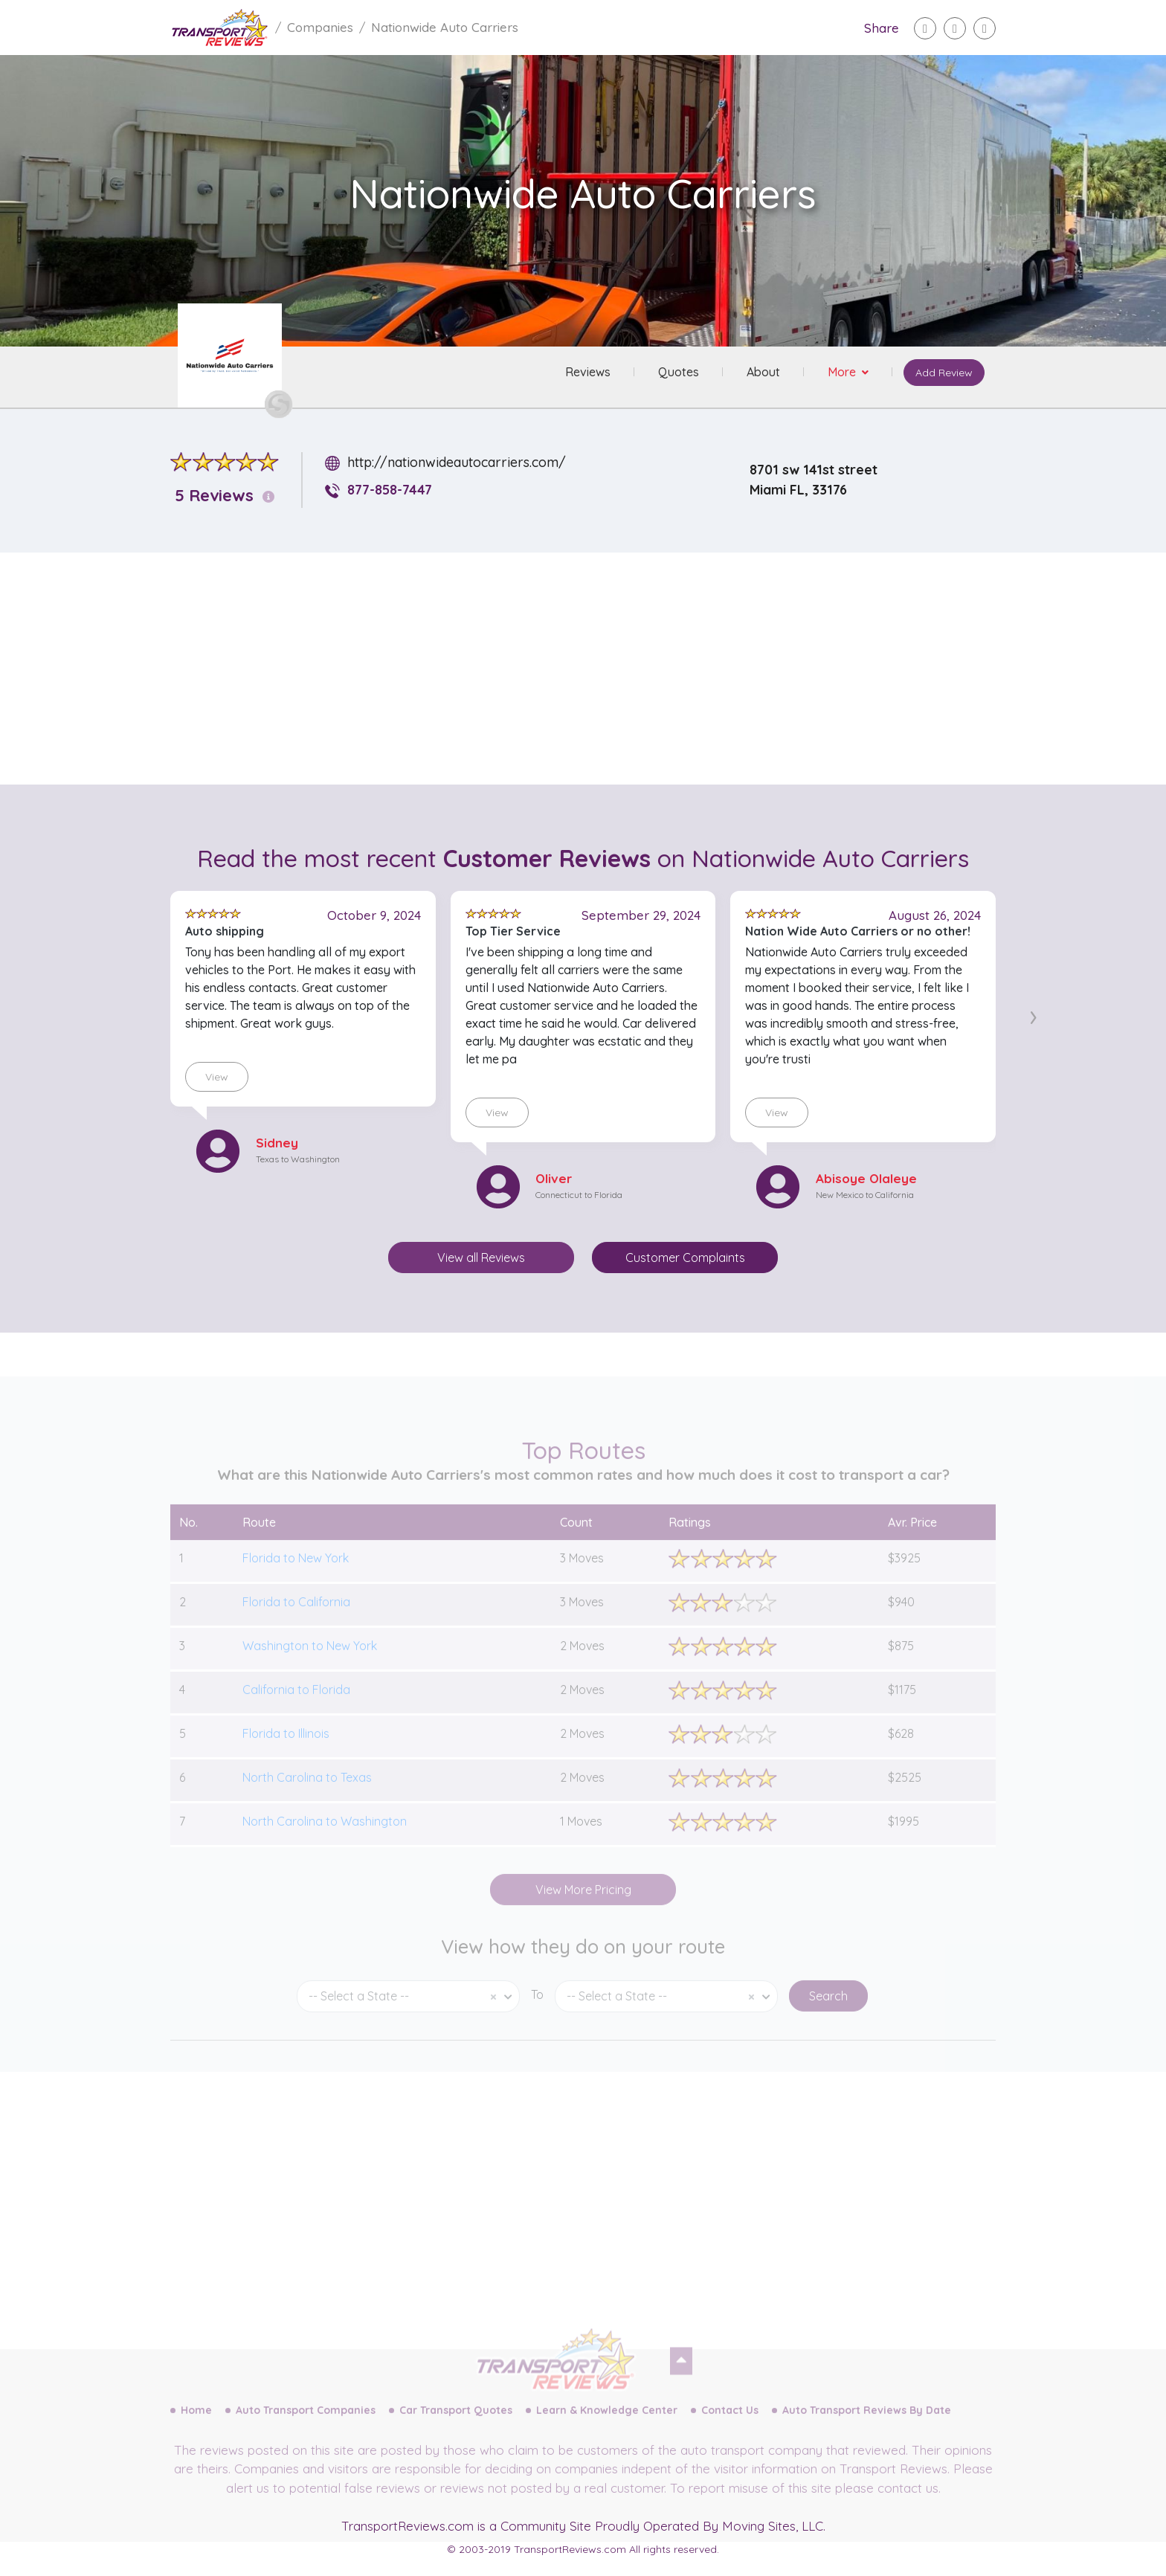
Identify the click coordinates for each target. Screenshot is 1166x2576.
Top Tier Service (513, 931)
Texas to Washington (298, 1159)
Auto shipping (224, 931)
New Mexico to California (865, 1194)
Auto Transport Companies (306, 2428)
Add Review (943, 373)
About (762, 372)
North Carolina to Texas (307, 1795)
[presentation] (1033, 1014)
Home (196, 2428)
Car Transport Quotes (455, 2428)
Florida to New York (295, 1575)
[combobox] (408, 2014)
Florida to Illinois (285, 1751)
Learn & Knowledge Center (606, 2428)
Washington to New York (309, 1663)
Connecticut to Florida (578, 1194)
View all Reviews (481, 1257)
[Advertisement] (595, 668)
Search (828, 2013)
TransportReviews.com (407, 2526)
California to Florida (296, 1707)
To (537, 2012)
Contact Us (729, 2428)
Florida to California (296, 1619)
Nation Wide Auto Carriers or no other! (857, 931)
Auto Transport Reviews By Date (866, 2428)
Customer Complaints (685, 1257)
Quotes (677, 372)
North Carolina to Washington (324, 1839)
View (216, 1076)
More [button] (842, 372)
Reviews (587, 372)
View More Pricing (583, 1907)
